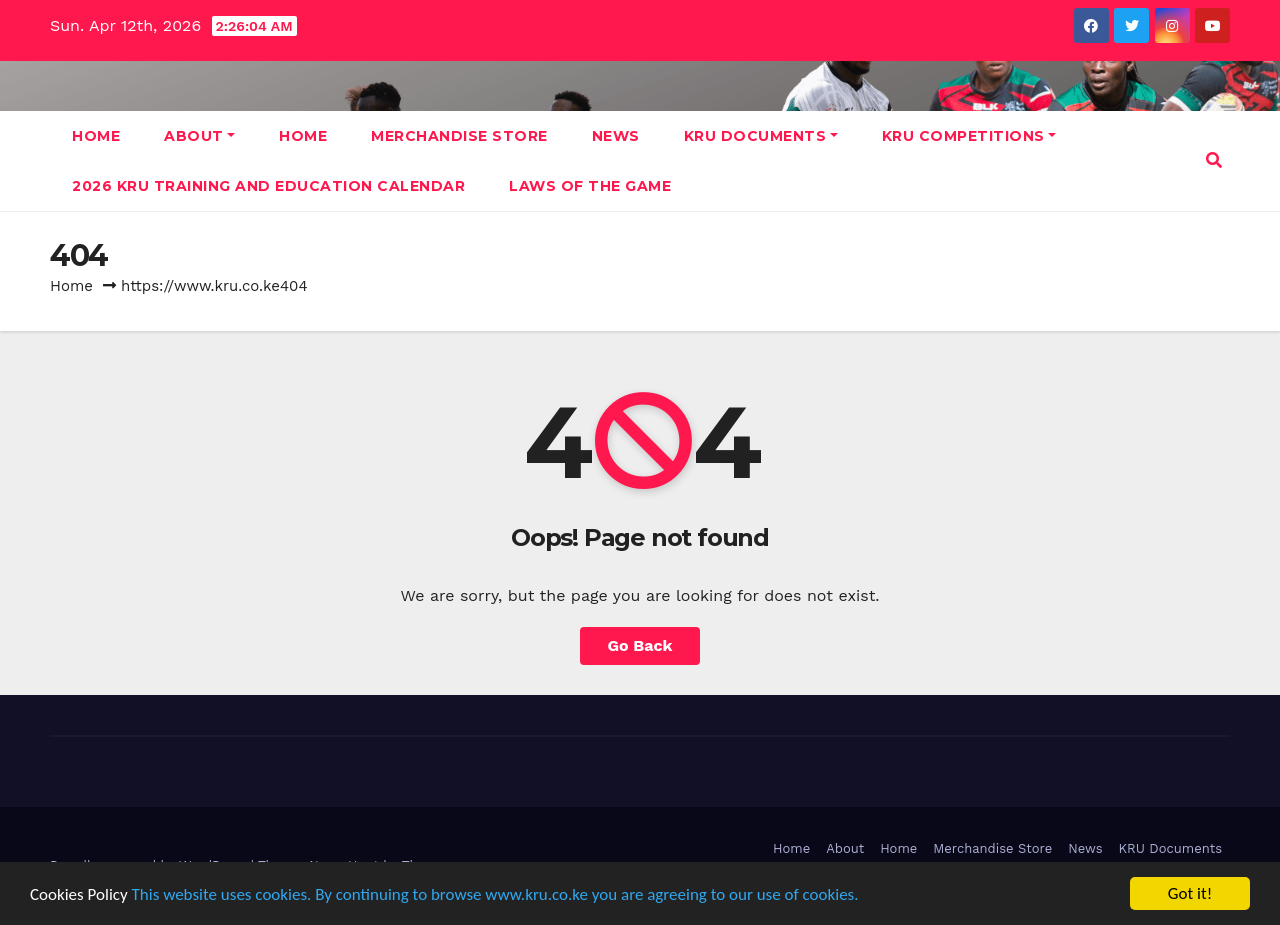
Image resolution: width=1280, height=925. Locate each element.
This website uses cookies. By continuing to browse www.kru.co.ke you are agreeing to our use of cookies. (495, 894)
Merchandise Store (459, 136)
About (199, 136)
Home (96, 136)
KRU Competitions (969, 136)
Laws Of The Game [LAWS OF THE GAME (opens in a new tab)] (590, 186)
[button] (1214, 160)
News (616, 136)
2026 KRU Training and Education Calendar (268, 186)
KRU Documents (761, 136)
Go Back (640, 645)
